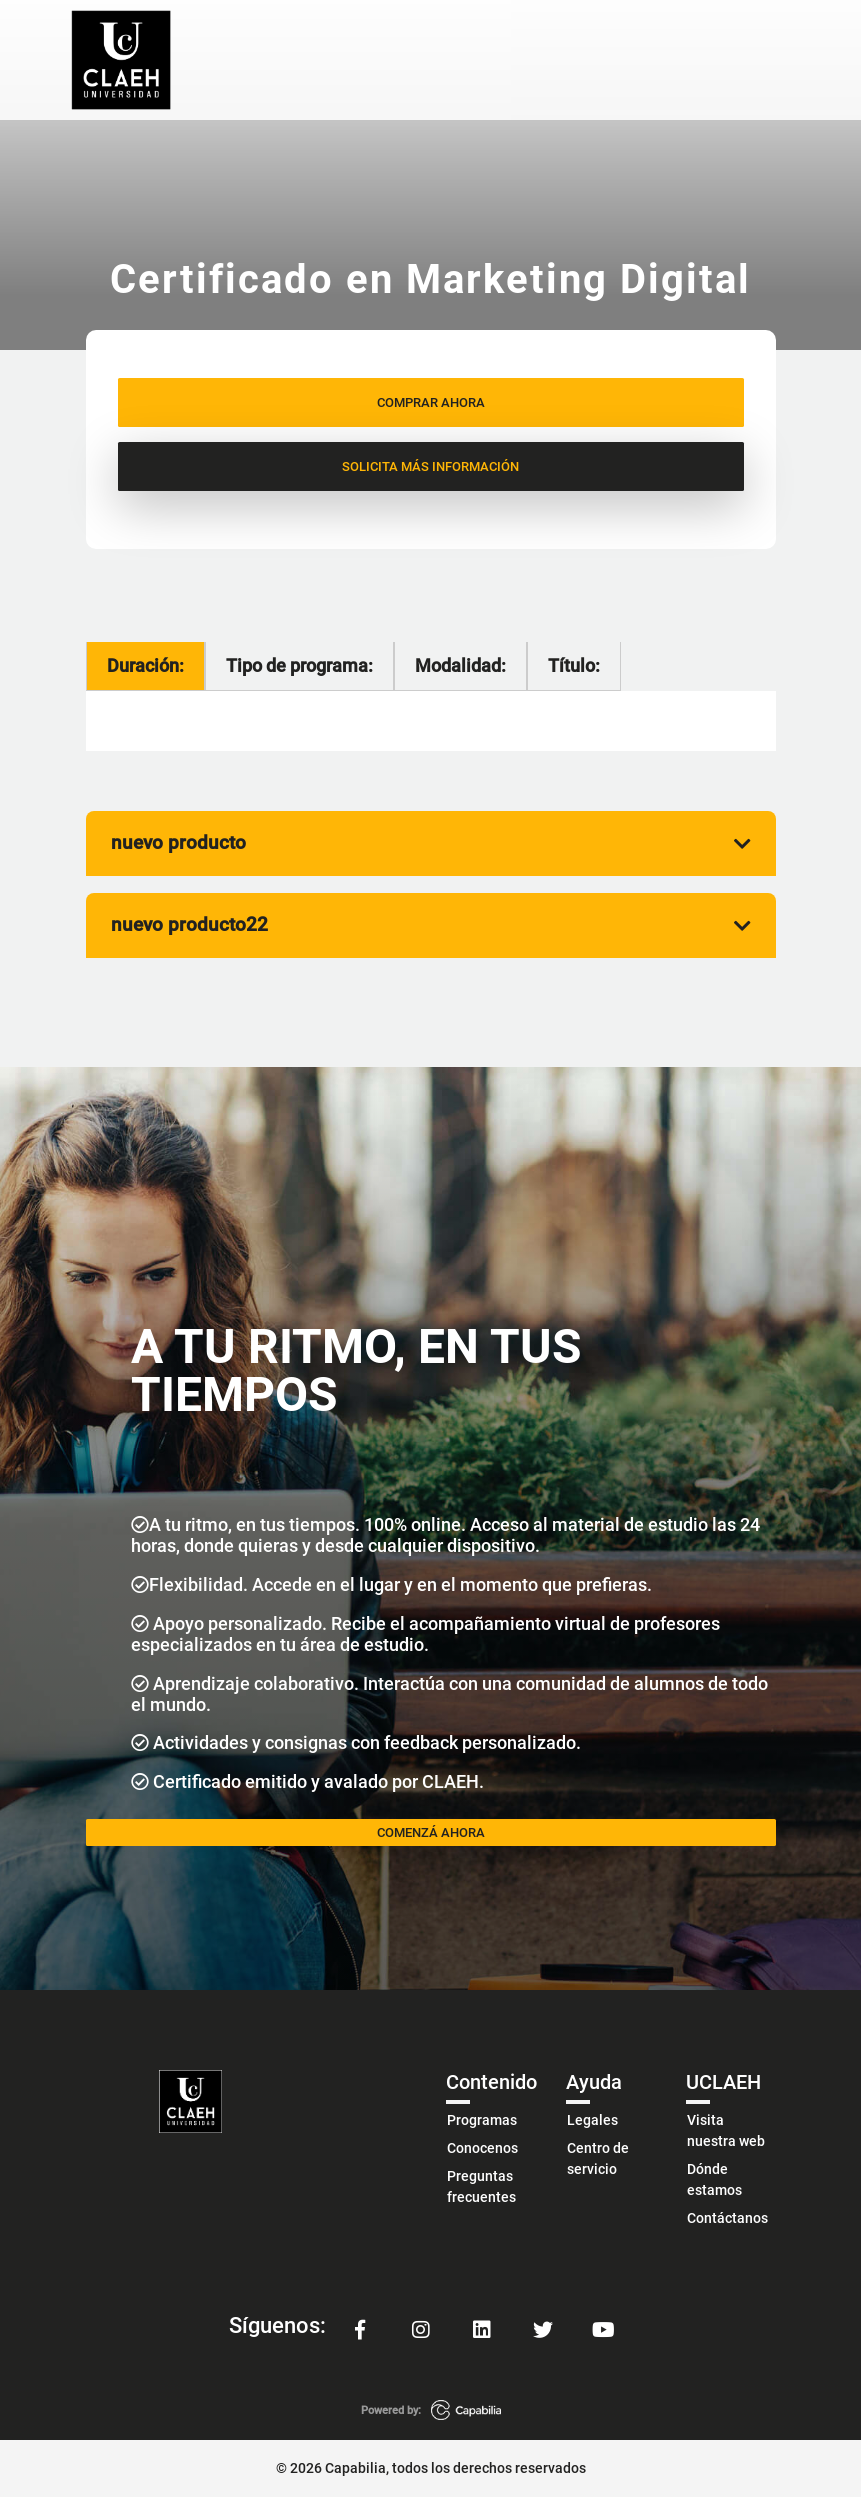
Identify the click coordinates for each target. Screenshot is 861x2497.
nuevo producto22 (431, 924)
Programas (482, 2120)
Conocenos (482, 2148)
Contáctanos (727, 2218)
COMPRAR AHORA (431, 402)
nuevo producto (431, 842)
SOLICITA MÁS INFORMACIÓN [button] (430, 466)
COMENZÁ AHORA (431, 1832)
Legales (592, 2120)
